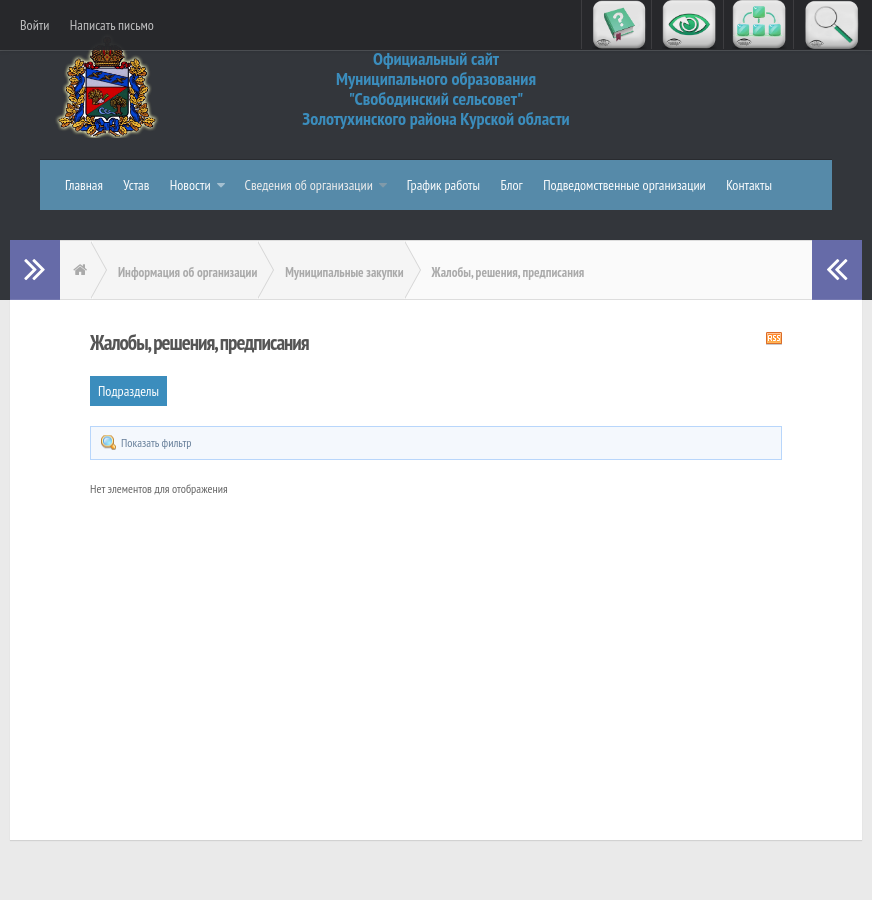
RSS (774, 338)
